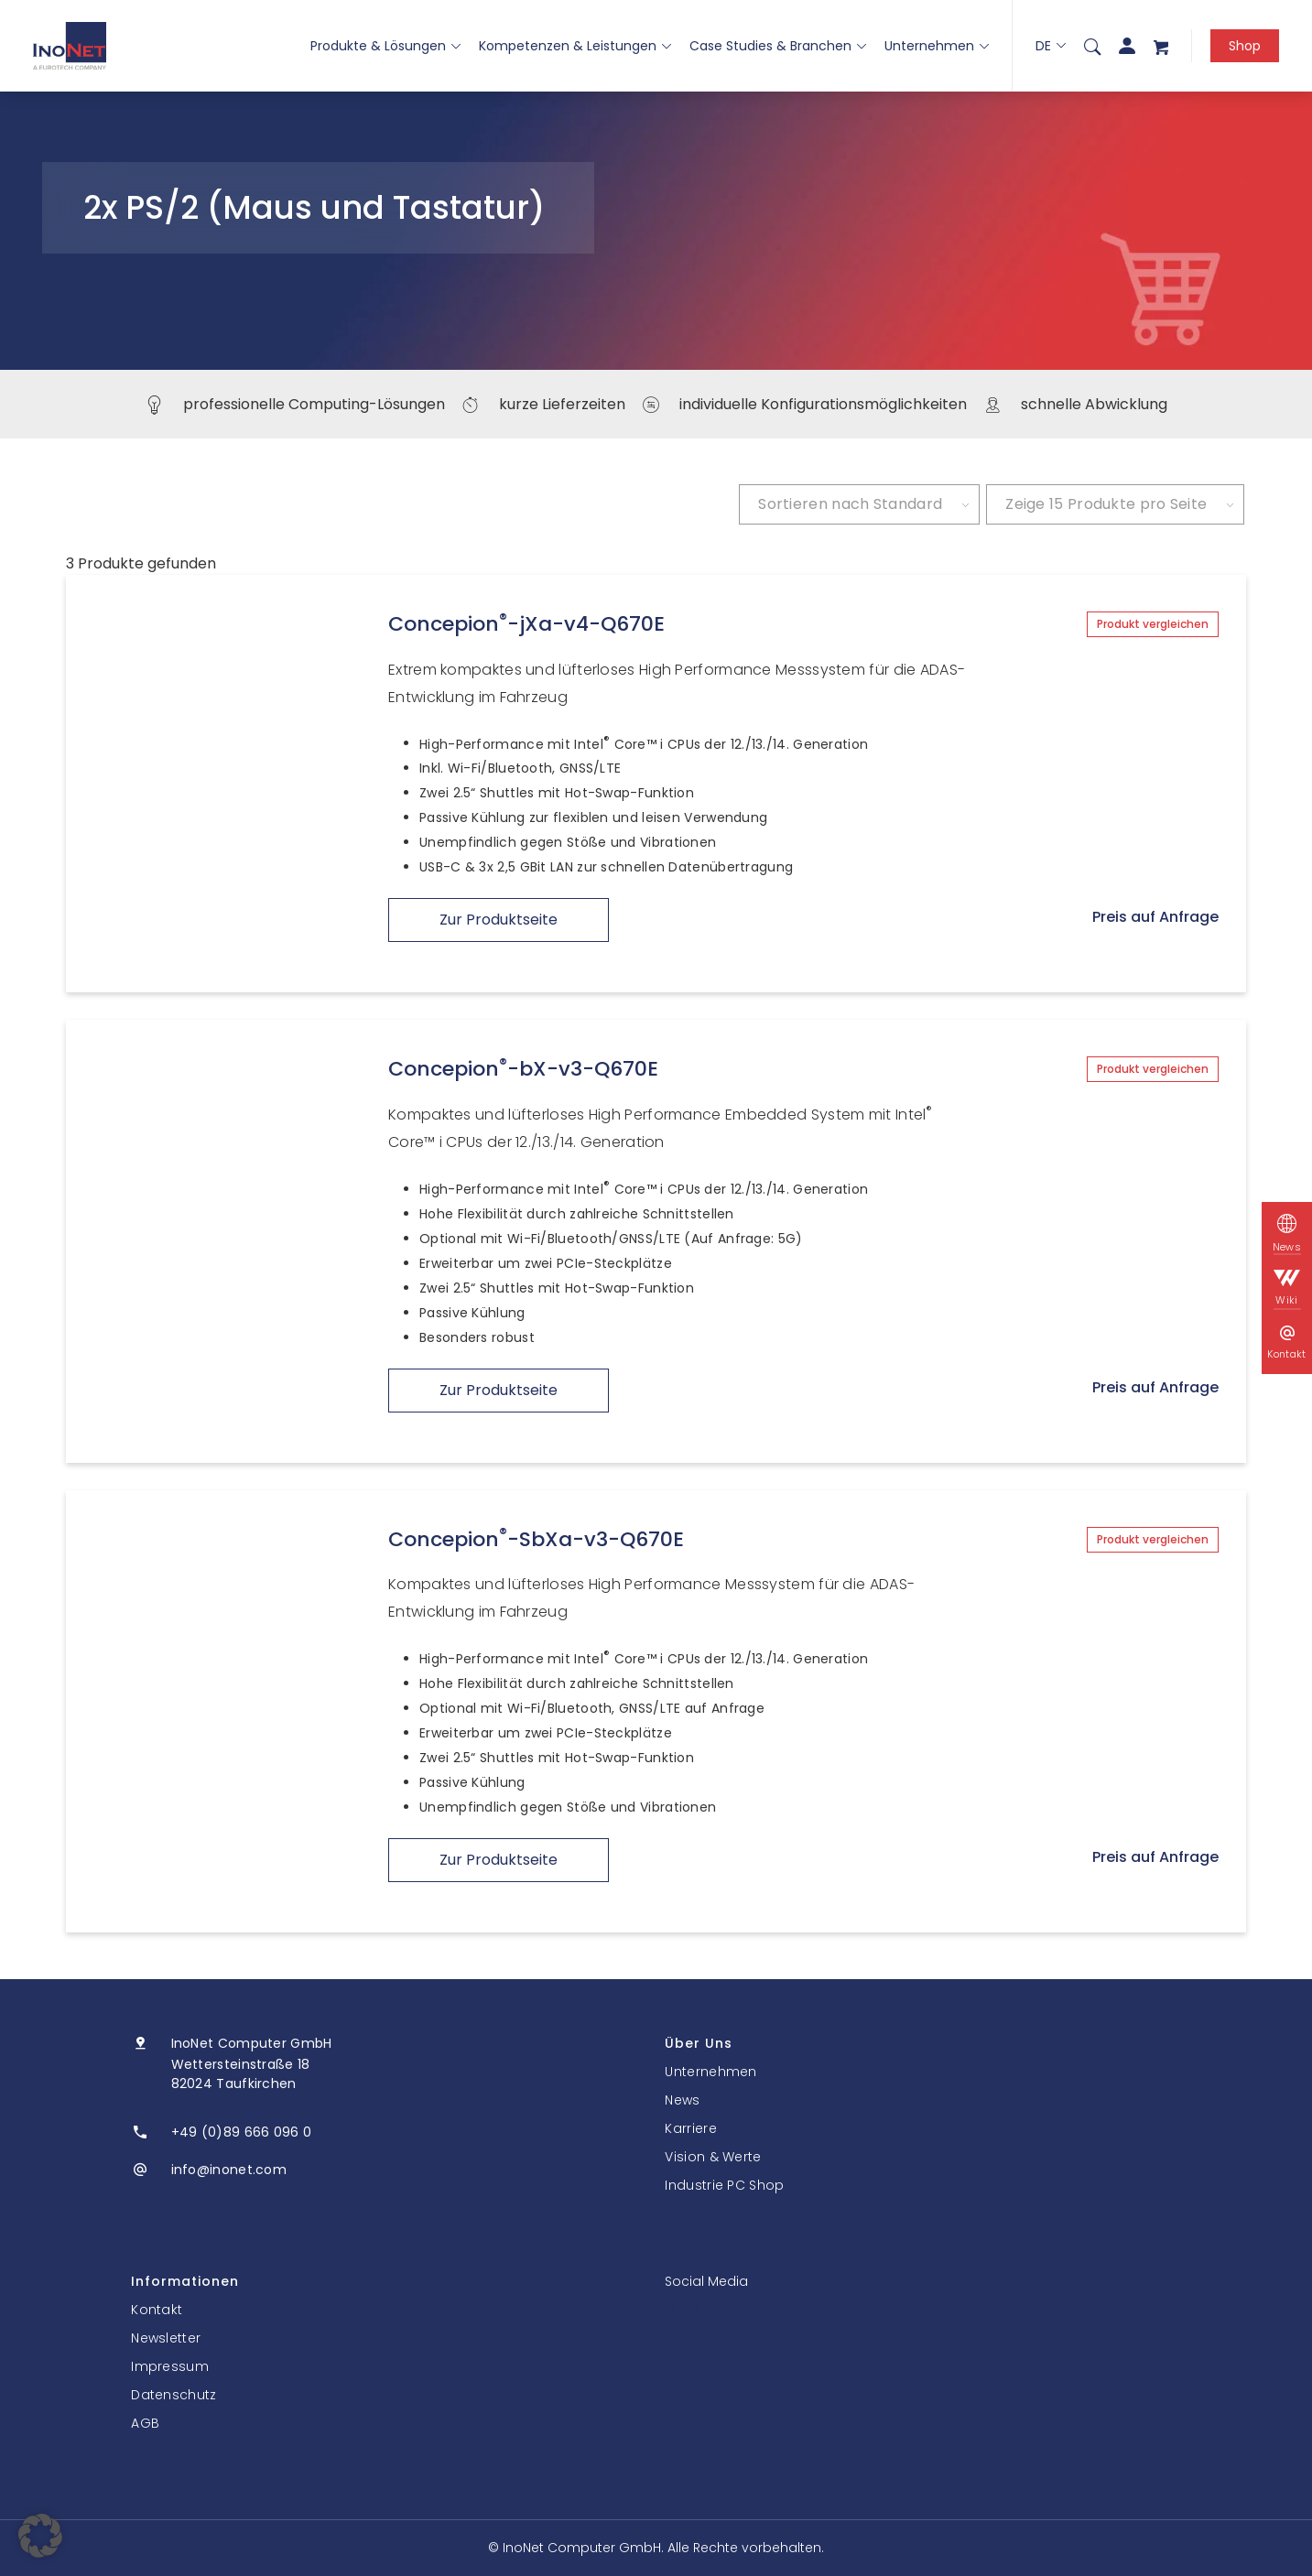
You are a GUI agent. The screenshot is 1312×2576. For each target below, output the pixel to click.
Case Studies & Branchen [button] (777, 46)
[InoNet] (69, 46)
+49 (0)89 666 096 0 (241, 2132)
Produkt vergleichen (1153, 624)
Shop (1245, 46)
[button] (40, 2535)
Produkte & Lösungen (385, 46)
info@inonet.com (229, 2169)
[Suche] (1092, 46)
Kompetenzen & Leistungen (575, 46)
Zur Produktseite (498, 919)
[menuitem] (1092, 46)
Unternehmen (936, 46)
